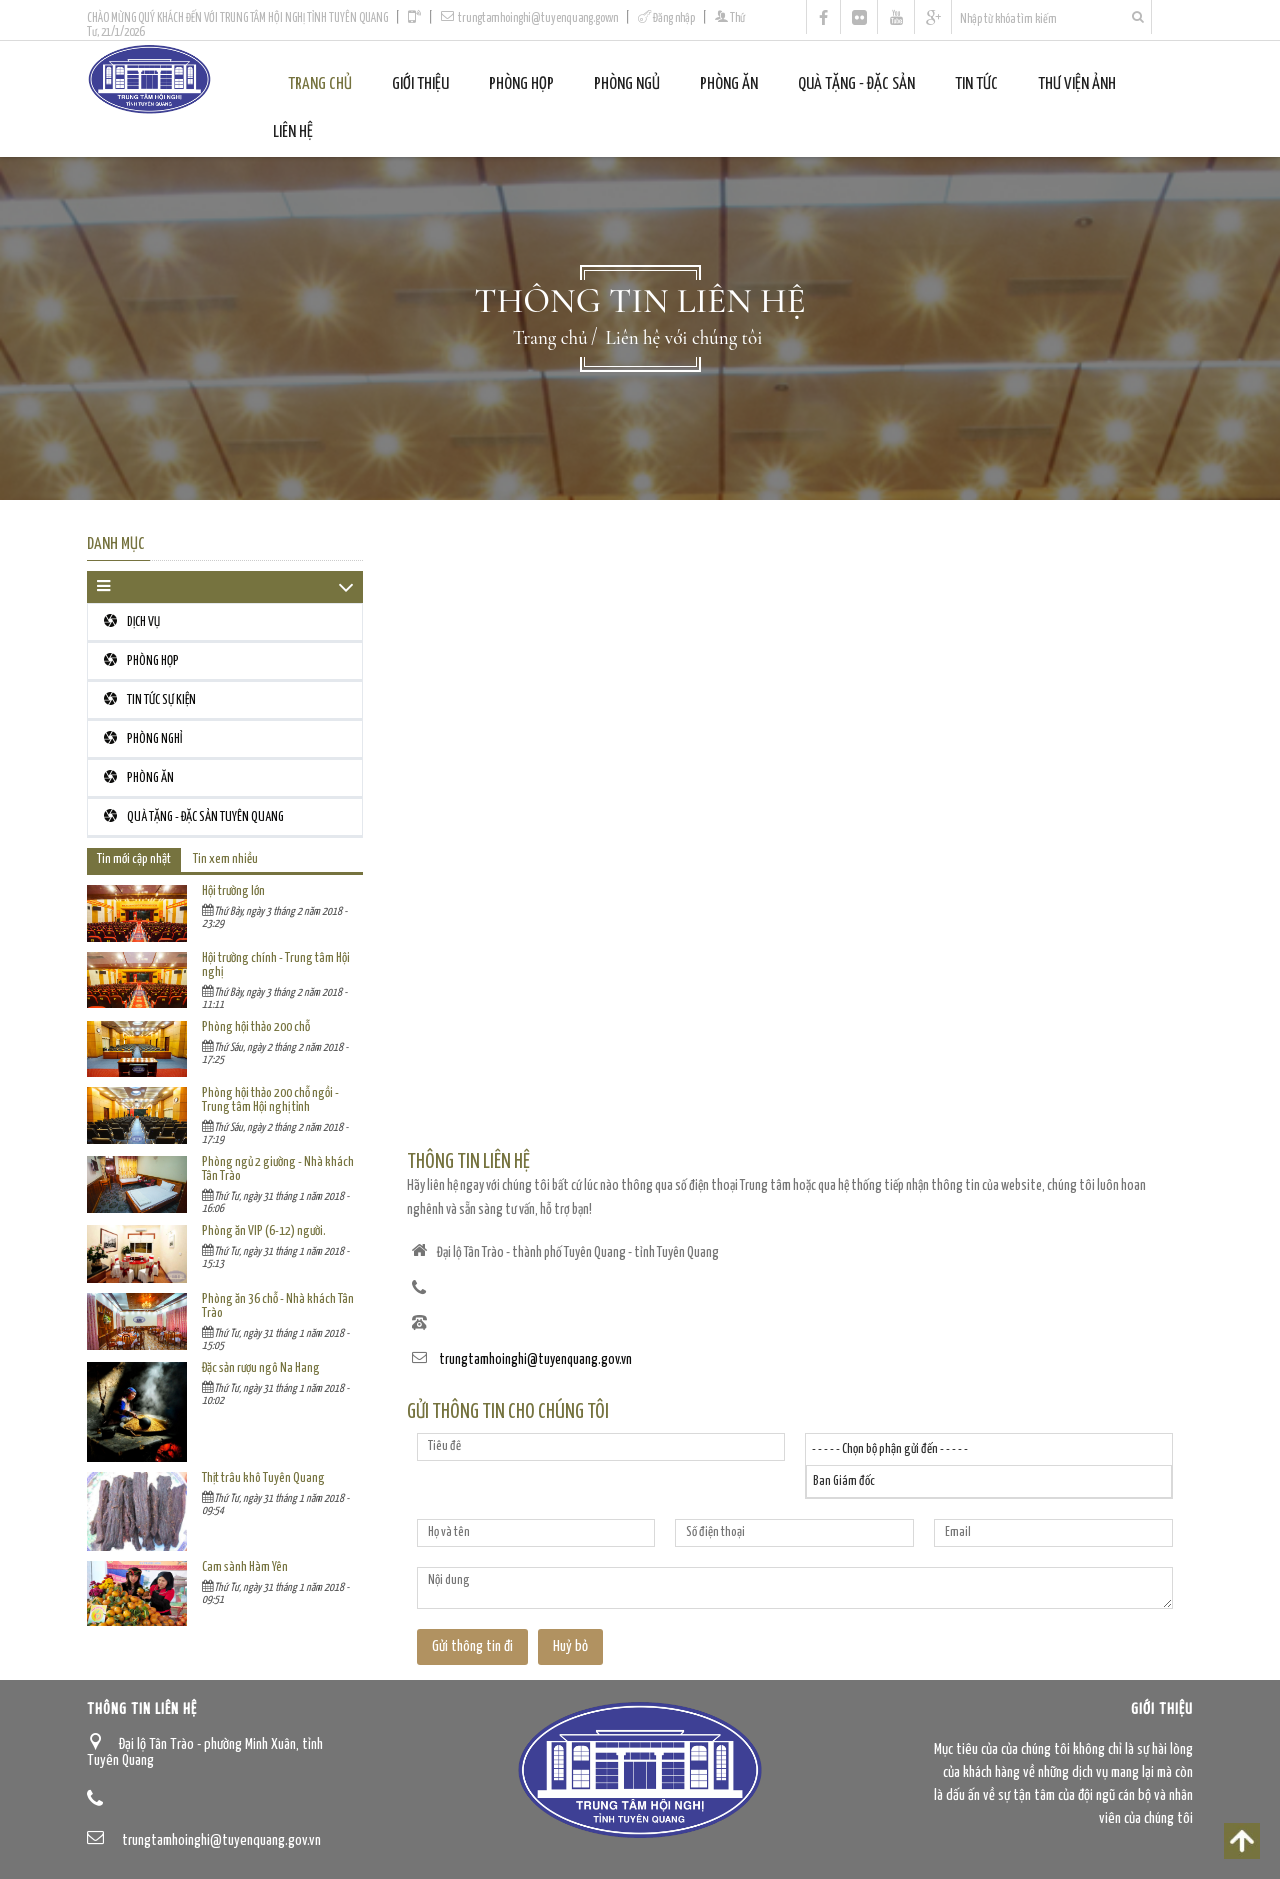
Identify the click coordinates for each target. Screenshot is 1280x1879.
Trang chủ (320, 84)
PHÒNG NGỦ (627, 84)
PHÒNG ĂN (729, 84)
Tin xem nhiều (225, 859)
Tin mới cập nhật (134, 859)
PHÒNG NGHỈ (143, 738)
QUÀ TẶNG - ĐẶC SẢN (856, 84)
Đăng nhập (674, 18)
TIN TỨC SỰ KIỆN (150, 699)
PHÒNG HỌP (521, 84)
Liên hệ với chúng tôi (684, 337)
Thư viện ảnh (1077, 84)
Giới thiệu (420, 84)
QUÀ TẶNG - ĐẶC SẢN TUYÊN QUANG (194, 816)
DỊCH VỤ (132, 621)
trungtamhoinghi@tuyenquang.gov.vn (538, 18)
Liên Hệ (293, 132)
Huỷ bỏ (570, 1646)
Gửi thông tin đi (472, 1646)
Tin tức (976, 84)
